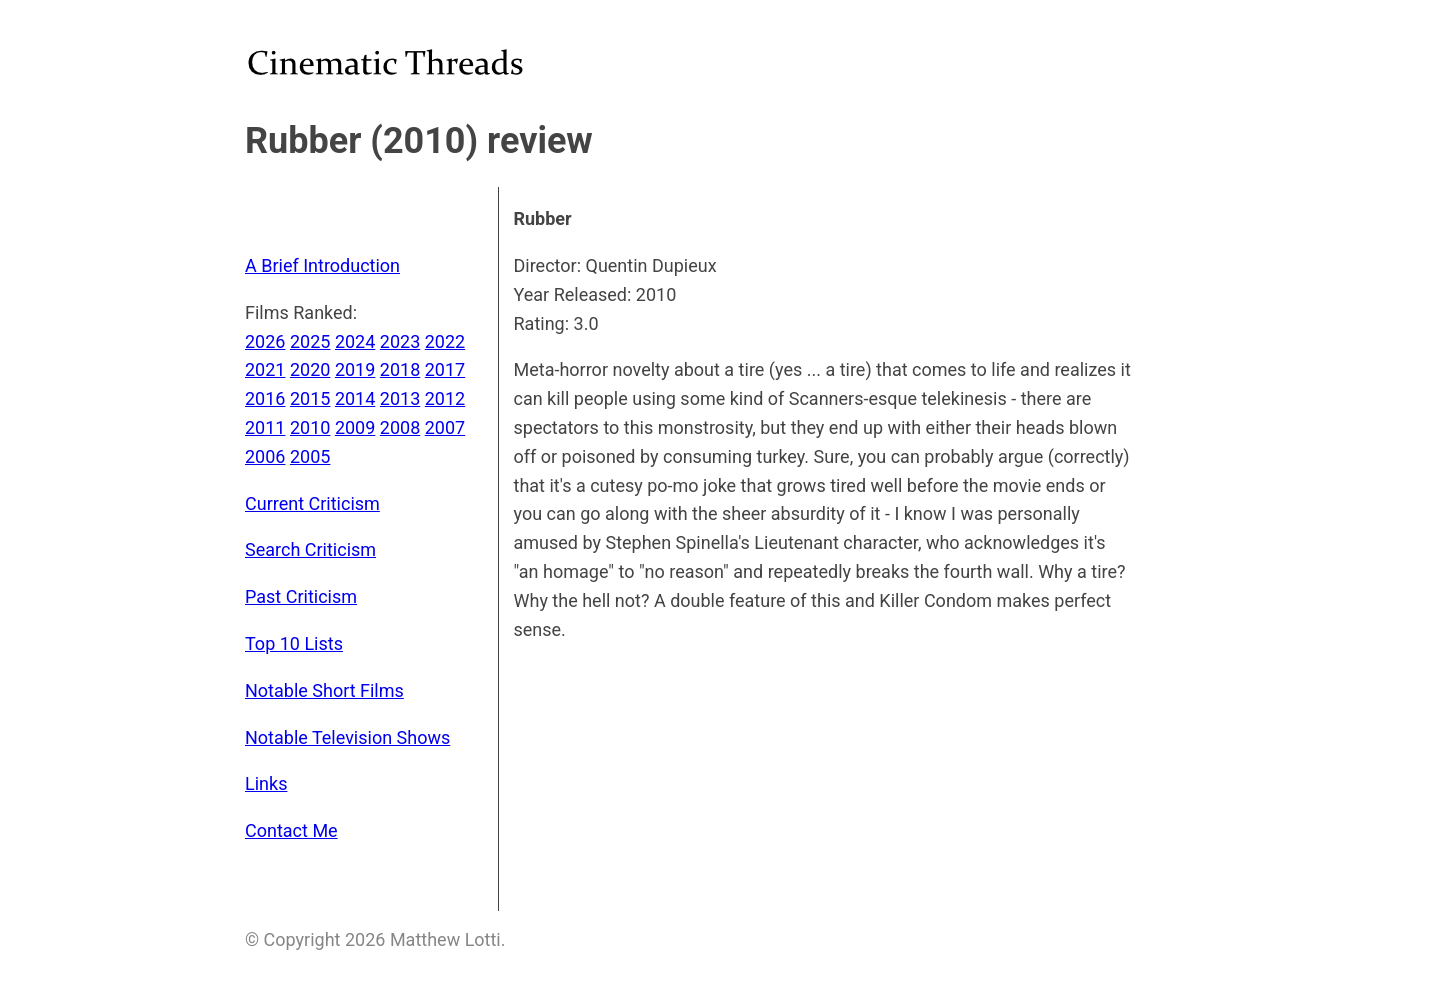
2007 (445, 427)
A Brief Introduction (322, 265)
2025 (310, 341)
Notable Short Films (324, 690)
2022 (445, 341)
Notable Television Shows (347, 737)
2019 (355, 369)
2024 (355, 341)
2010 (310, 427)
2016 (265, 398)
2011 (265, 427)
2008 (400, 427)
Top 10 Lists (294, 643)
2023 (400, 341)
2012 (445, 398)
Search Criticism (310, 549)
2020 (310, 369)
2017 (445, 369)
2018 (400, 369)
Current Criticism (312, 503)
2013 (400, 398)
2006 (265, 456)
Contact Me (291, 830)
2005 (310, 456)
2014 (355, 398)
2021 (265, 369)
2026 (265, 341)
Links (266, 783)
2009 (355, 427)
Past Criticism (301, 596)
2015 (310, 398)
